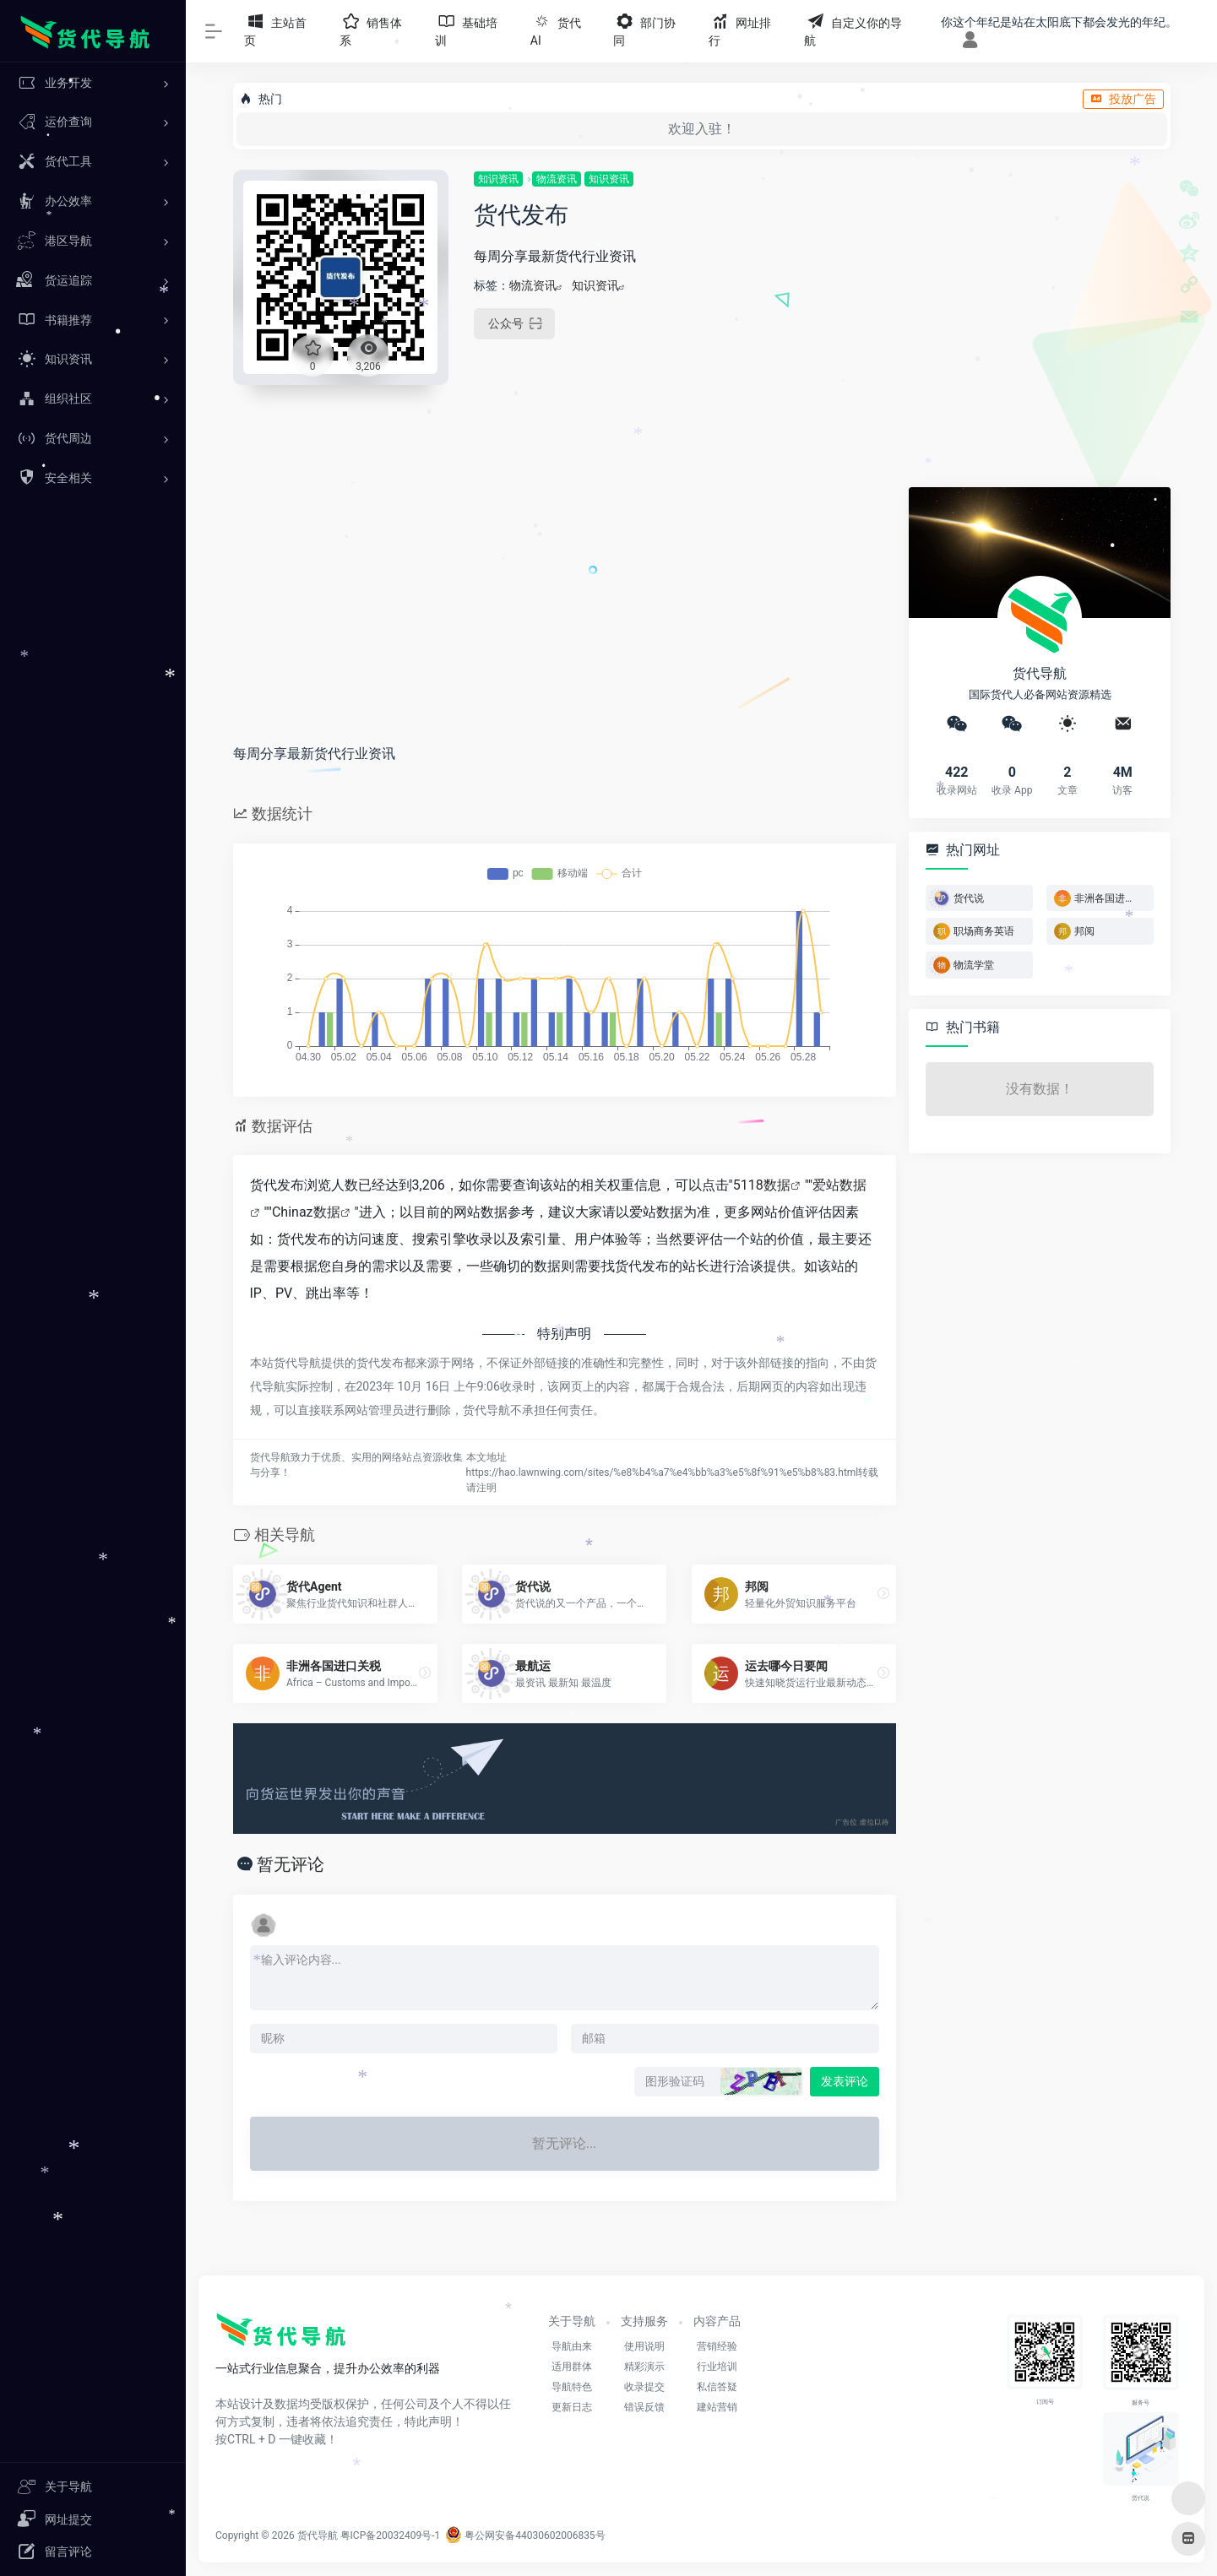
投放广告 (1123, 99)
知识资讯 (498, 179)
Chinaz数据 (306, 1212)
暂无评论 (290, 1864)
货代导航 (317, 2535)
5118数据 (762, 1185)
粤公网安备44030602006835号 (525, 2535)
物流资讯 (556, 179)
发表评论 (844, 2081)
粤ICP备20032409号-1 (390, 2535)
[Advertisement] (1023, 288)
